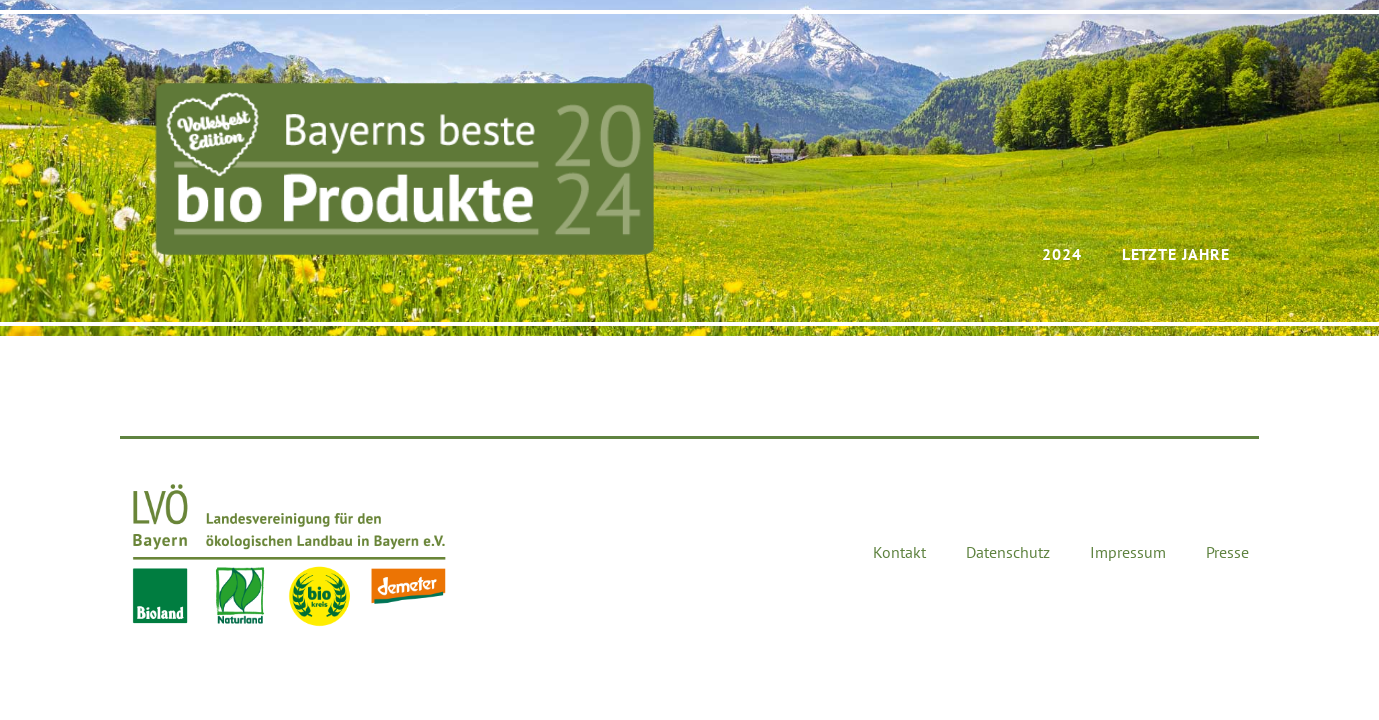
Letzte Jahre (1176, 254)
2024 (1062, 254)
